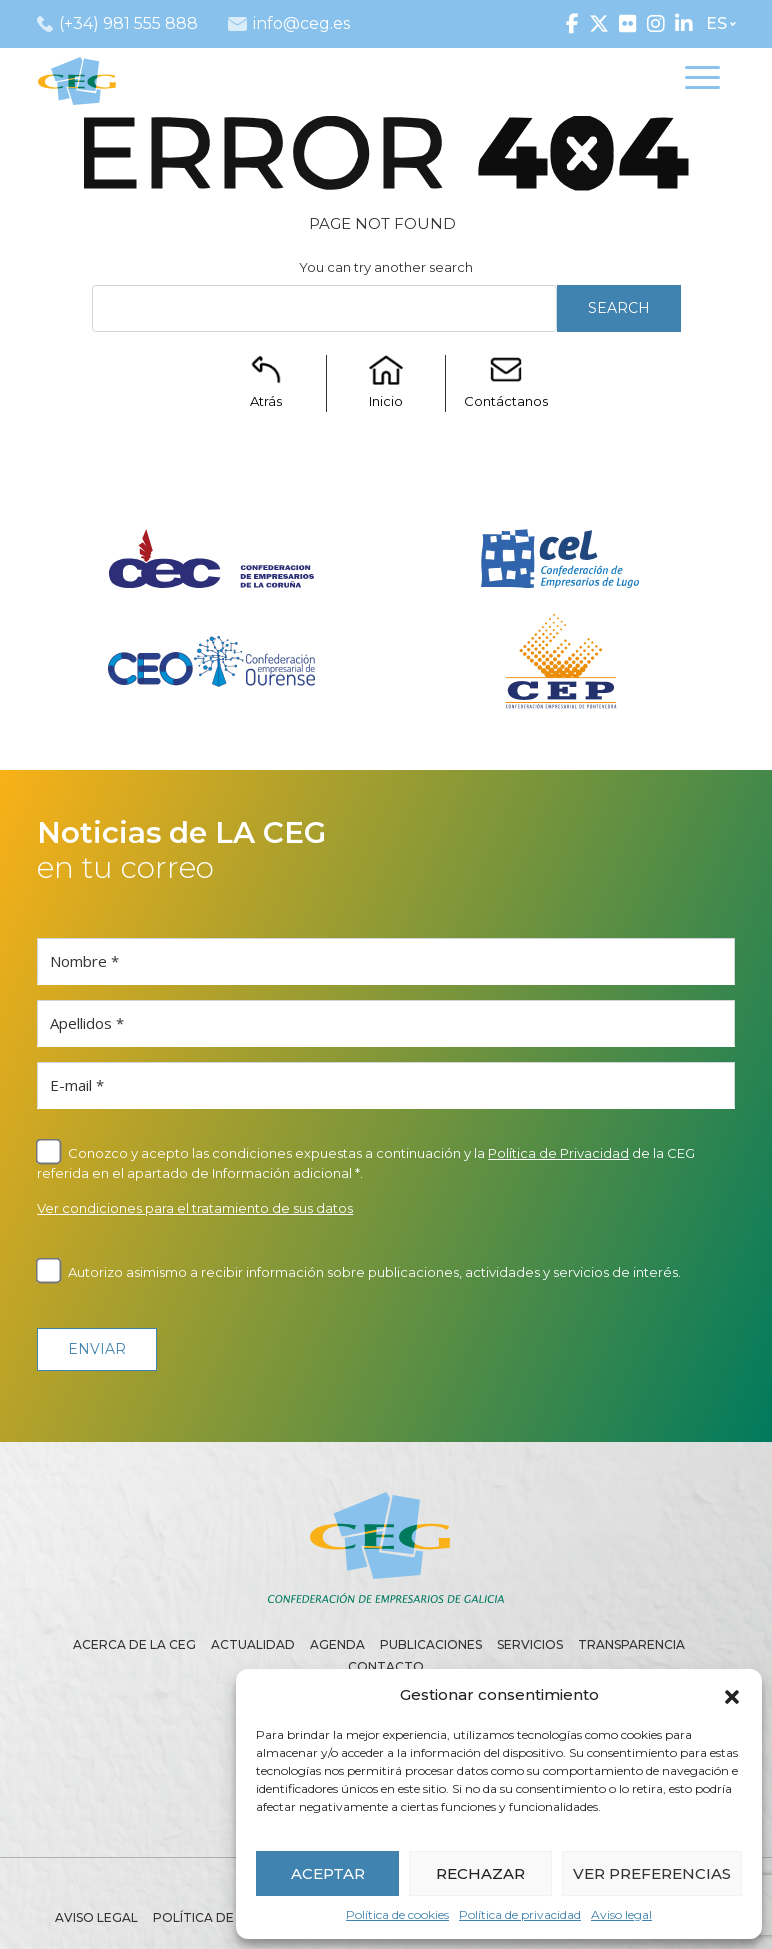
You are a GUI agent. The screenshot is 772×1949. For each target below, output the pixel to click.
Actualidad (253, 1644)
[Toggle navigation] (702, 81)
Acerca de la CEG (134, 1644)
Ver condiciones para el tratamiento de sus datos (195, 1208)
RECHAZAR (480, 1873)
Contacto (386, 1666)
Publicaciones (431, 1644)
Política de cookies (397, 1914)
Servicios (530, 1644)
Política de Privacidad (558, 1153)
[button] (732, 1695)
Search (619, 308)
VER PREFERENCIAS (652, 1873)
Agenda (337, 1644)
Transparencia (631, 1644)
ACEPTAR (328, 1873)
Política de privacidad (520, 1914)
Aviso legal (621, 1914)
